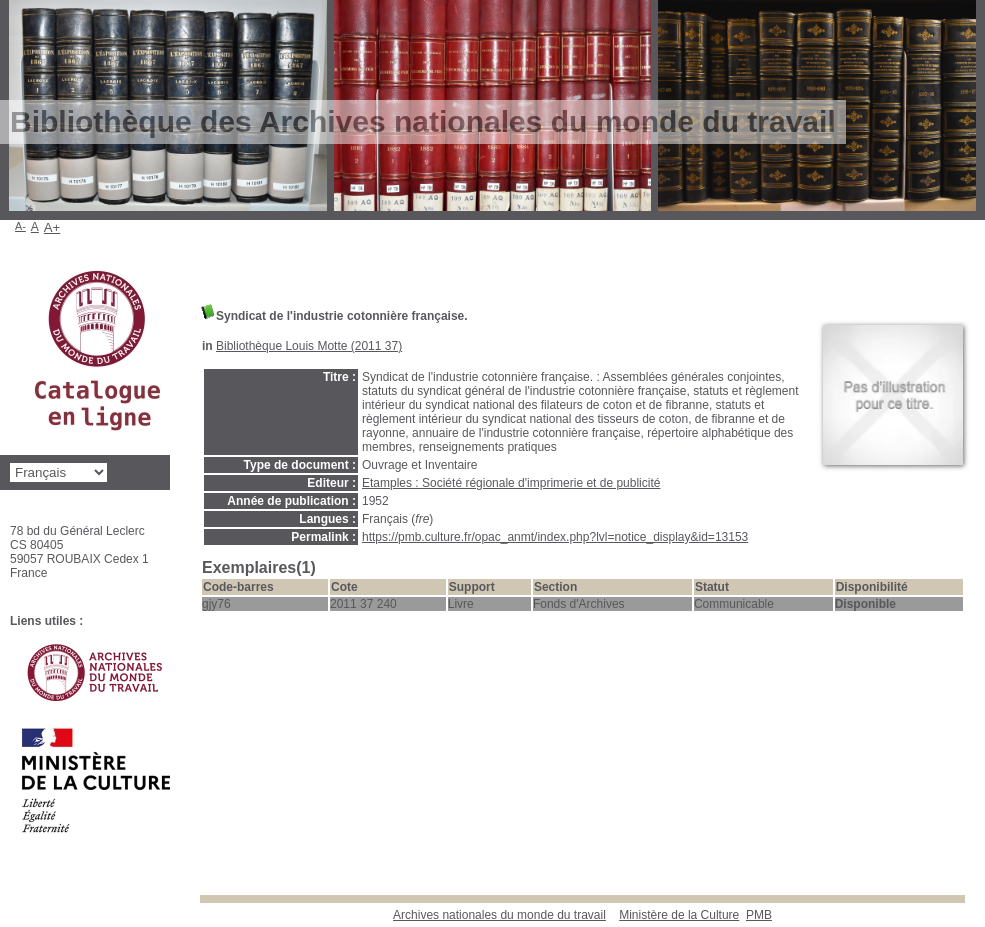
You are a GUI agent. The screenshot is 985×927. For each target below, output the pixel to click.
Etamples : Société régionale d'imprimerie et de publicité (511, 483)
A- (20, 226)
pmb (759, 915)
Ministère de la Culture (679, 915)
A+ (52, 227)
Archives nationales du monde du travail (499, 915)
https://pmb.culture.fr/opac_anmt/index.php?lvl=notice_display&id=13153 (555, 537)
